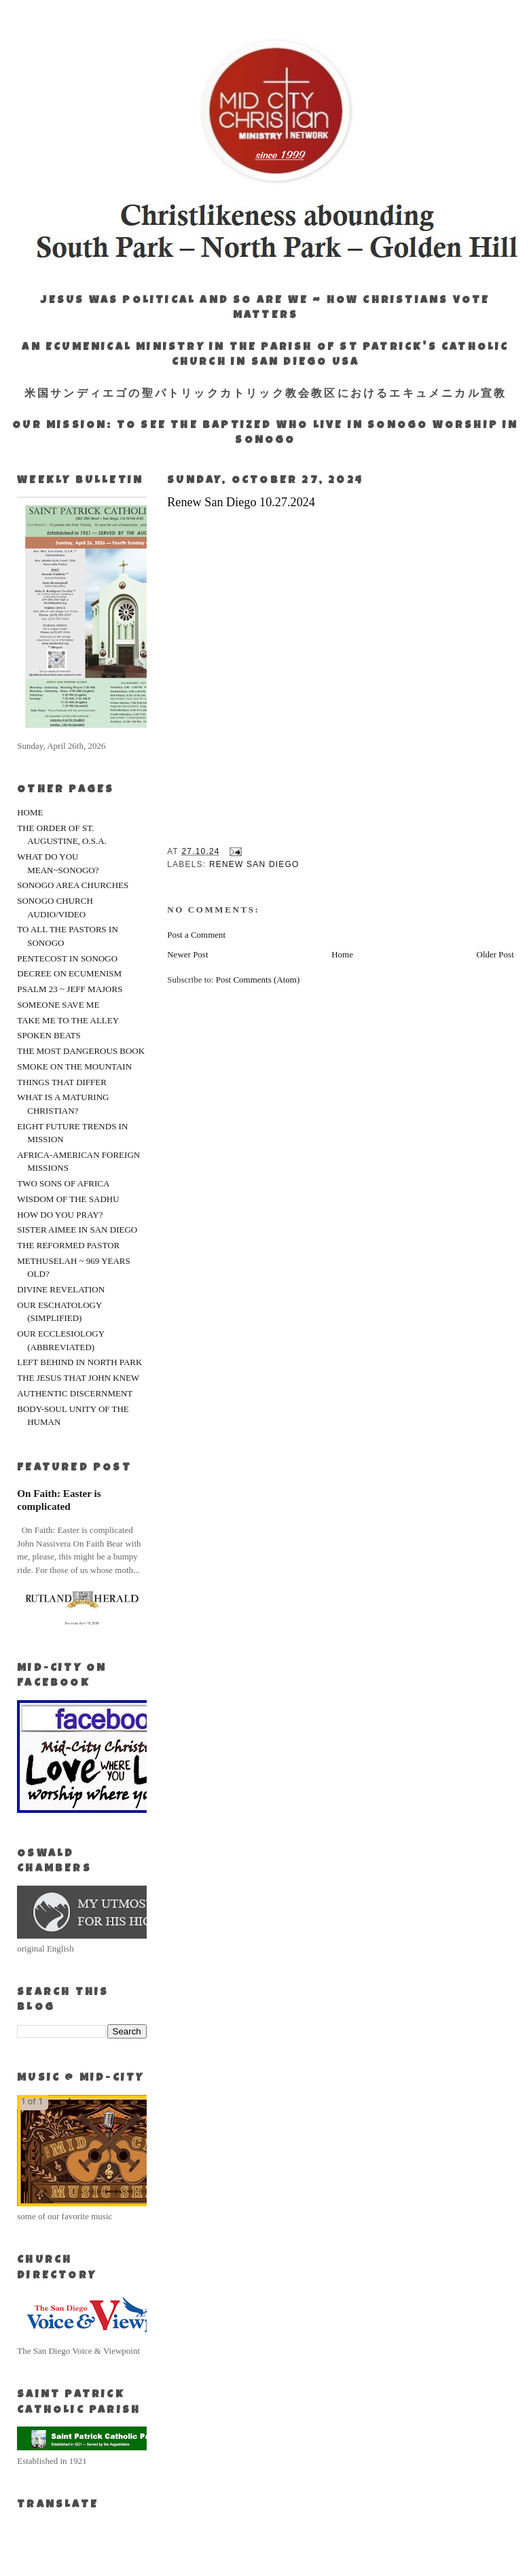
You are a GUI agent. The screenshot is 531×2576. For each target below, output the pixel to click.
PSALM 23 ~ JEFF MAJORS (69, 989)
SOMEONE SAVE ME (58, 1005)
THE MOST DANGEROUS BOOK (81, 1051)
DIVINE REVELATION (61, 1289)
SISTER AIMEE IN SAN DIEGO (77, 1229)
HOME (30, 812)
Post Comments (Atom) (258, 979)
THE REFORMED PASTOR (68, 1245)
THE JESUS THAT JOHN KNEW (78, 1378)
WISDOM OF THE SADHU (68, 1199)
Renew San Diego (254, 864)
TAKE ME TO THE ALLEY (68, 1020)
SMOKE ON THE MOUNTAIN (74, 1066)
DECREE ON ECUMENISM (69, 973)
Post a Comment (196, 935)
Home (342, 954)
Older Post (495, 954)
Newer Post (187, 954)
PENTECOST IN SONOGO (67, 958)
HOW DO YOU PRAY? (60, 1215)
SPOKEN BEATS (49, 1035)
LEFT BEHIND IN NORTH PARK (79, 1362)
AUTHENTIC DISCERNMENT (74, 1393)
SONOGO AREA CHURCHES (72, 885)
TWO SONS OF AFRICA (63, 1183)
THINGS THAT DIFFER (62, 1082)
